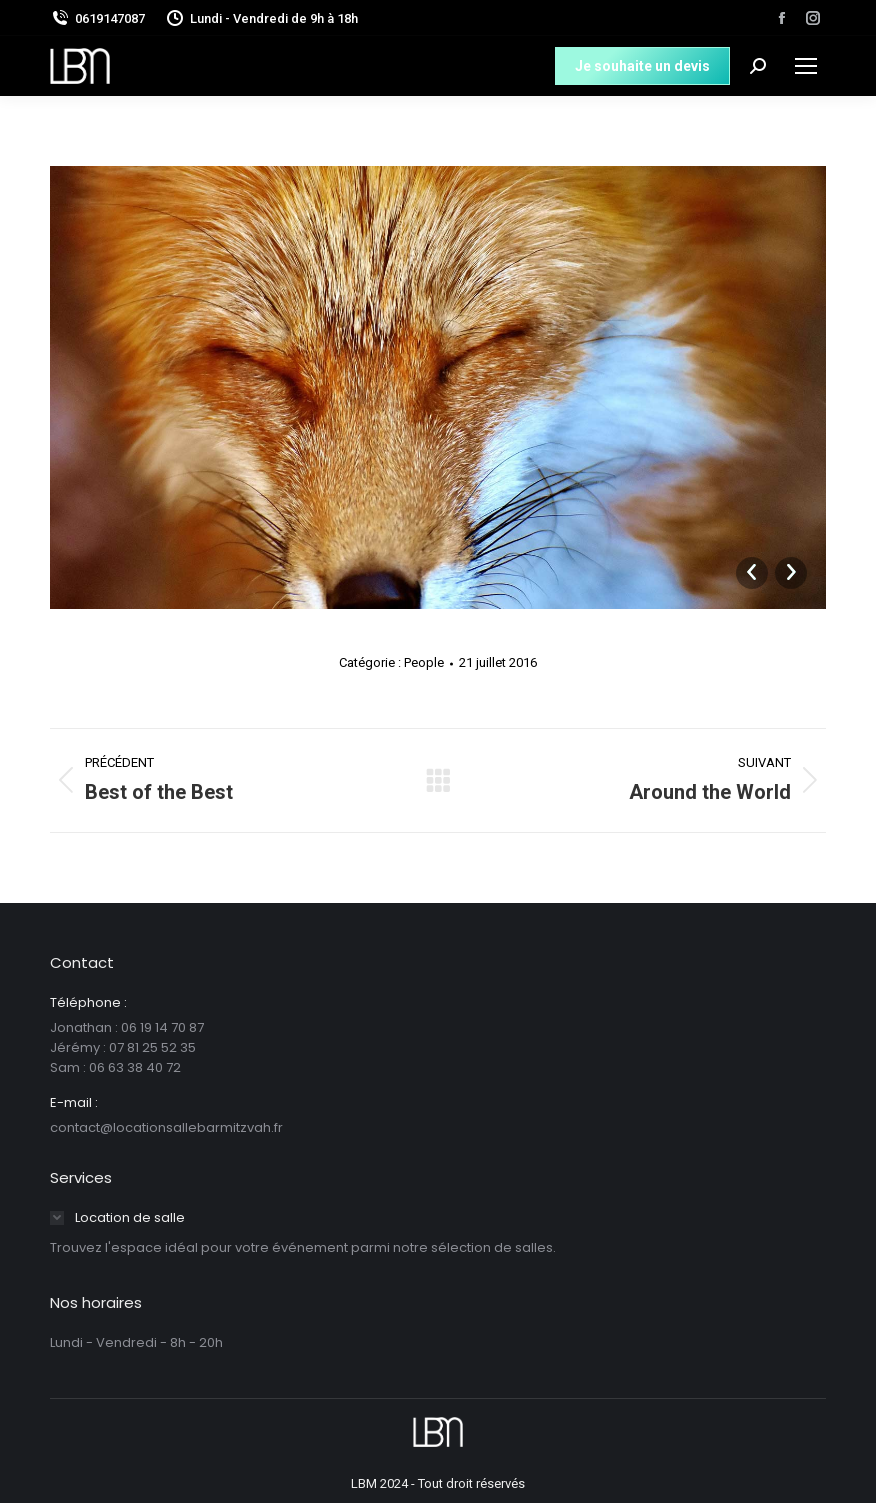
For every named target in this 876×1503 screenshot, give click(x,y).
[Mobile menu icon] (806, 66)
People (424, 662)
